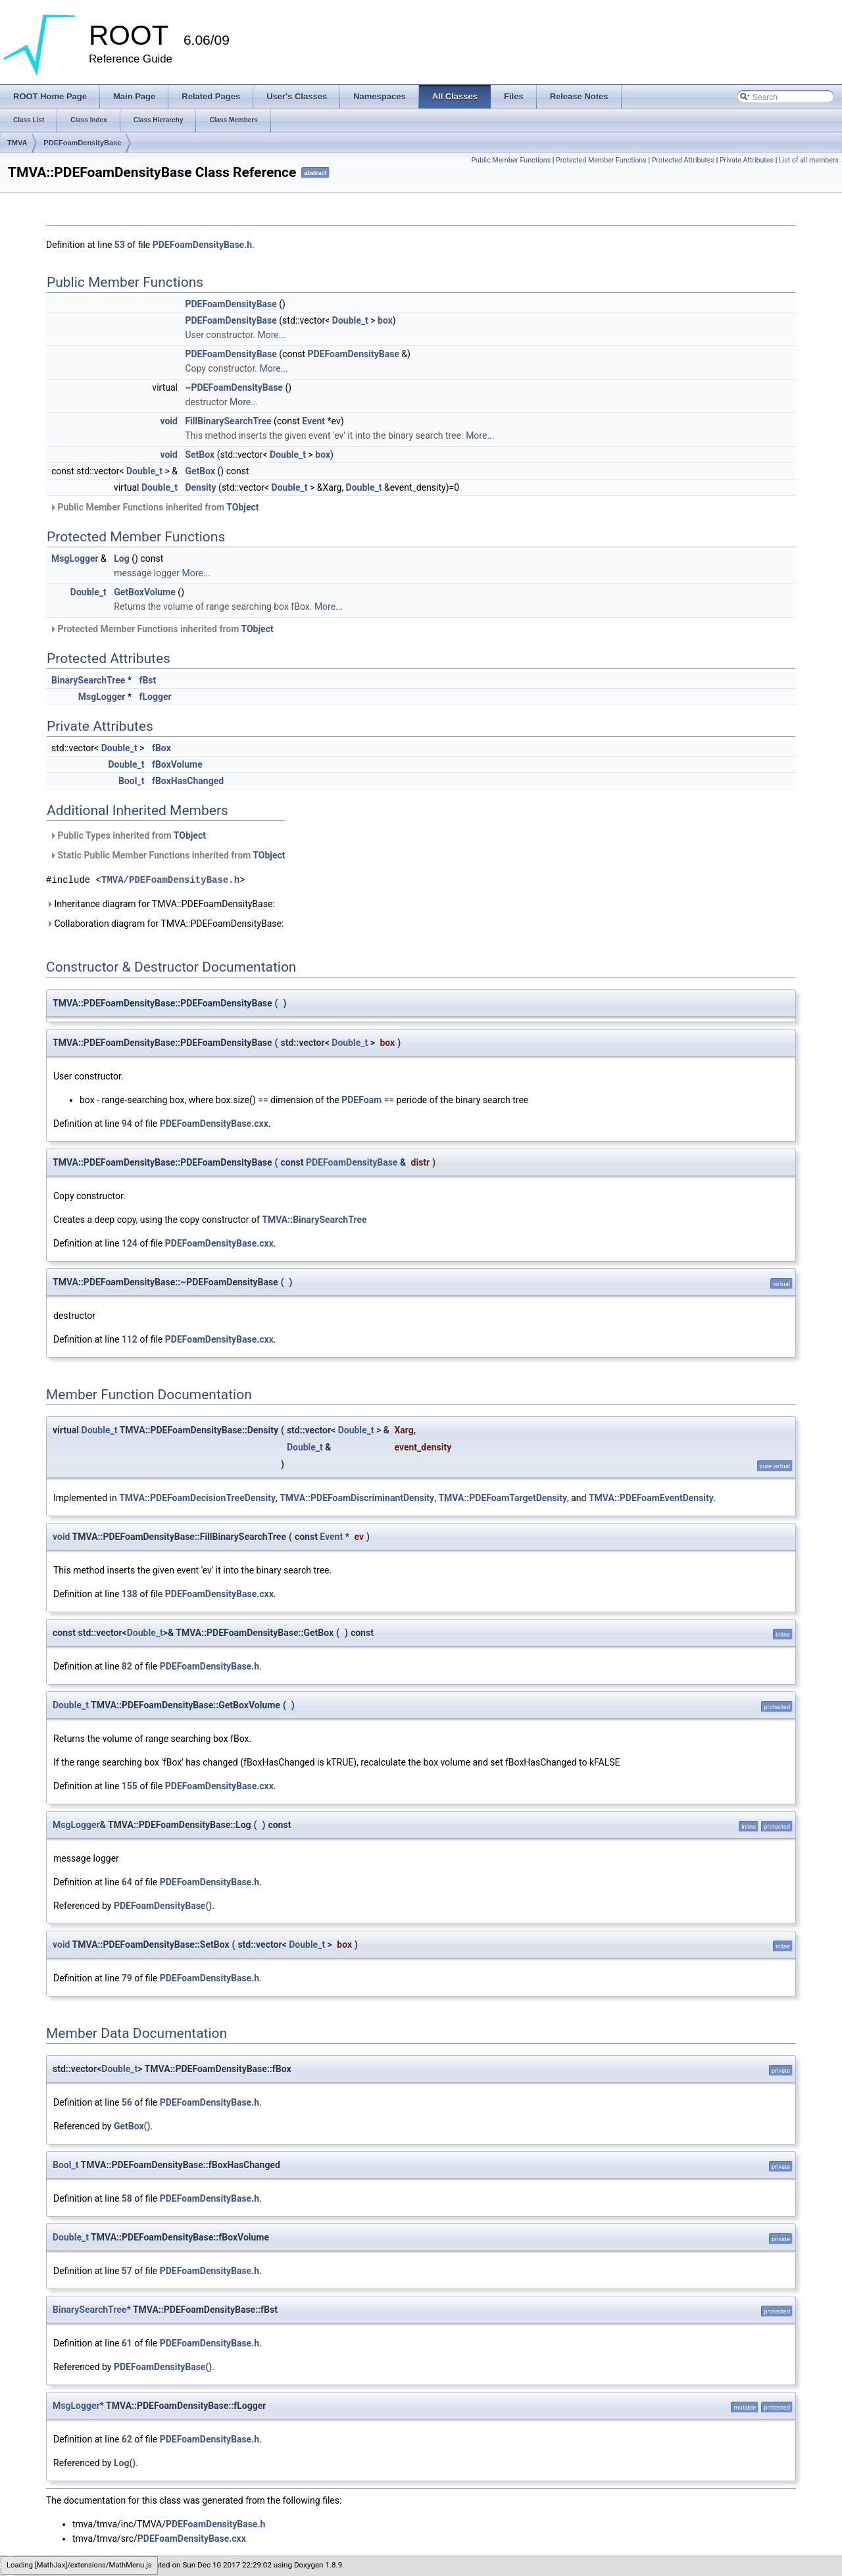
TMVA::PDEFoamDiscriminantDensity (357, 1498)
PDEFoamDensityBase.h (202, 244)
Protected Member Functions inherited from (161, 629)
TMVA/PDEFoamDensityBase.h (170, 880)
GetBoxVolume (145, 592)
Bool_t (131, 781)
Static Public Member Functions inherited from (167, 855)
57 (127, 2271)
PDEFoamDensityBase (82, 143)
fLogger (155, 696)
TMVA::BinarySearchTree (314, 1219)
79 (127, 1978)
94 (127, 1123)
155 (129, 1786)
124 (129, 1243)
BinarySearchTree (88, 680)
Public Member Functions (511, 160)
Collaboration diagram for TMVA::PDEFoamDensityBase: (165, 923)
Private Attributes (747, 160)
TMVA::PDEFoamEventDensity (651, 1498)
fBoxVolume (177, 764)
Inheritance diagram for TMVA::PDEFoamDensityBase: (160, 904)
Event (313, 421)
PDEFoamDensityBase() (163, 1905)
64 (127, 1882)
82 (127, 1666)
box (385, 320)
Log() (125, 2463)
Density (200, 487)
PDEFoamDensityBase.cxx (214, 1123)
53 (119, 244)
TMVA (17, 143)
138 (129, 1594)
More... (272, 335)
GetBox (200, 471)
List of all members (809, 160)
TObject (242, 507)
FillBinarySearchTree (228, 421)
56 (127, 2102)
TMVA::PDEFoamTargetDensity (502, 1498)
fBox (161, 748)
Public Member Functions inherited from (154, 507)
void (168, 421)
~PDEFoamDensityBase (234, 387)
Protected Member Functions (601, 160)
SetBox (199, 454)
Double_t (350, 320)
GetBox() (132, 2126)
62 (127, 2439)
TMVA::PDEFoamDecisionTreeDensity (197, 1498)
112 (129, 1339)
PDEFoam (361, 1100)
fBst (147, 680)
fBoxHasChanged (188, 781)
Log (121, 558)
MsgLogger (75, 558)
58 (127, 2198)
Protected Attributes (683, 160)
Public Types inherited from (127, 835)
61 (127, 2343)
